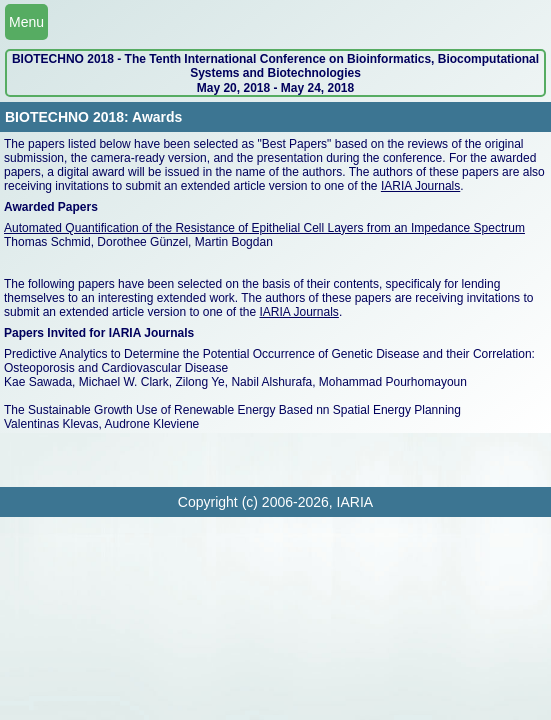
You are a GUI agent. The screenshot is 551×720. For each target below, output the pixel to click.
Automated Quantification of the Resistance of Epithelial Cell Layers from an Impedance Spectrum (264, 228)
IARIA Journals (420, 186)
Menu (26, 22)
